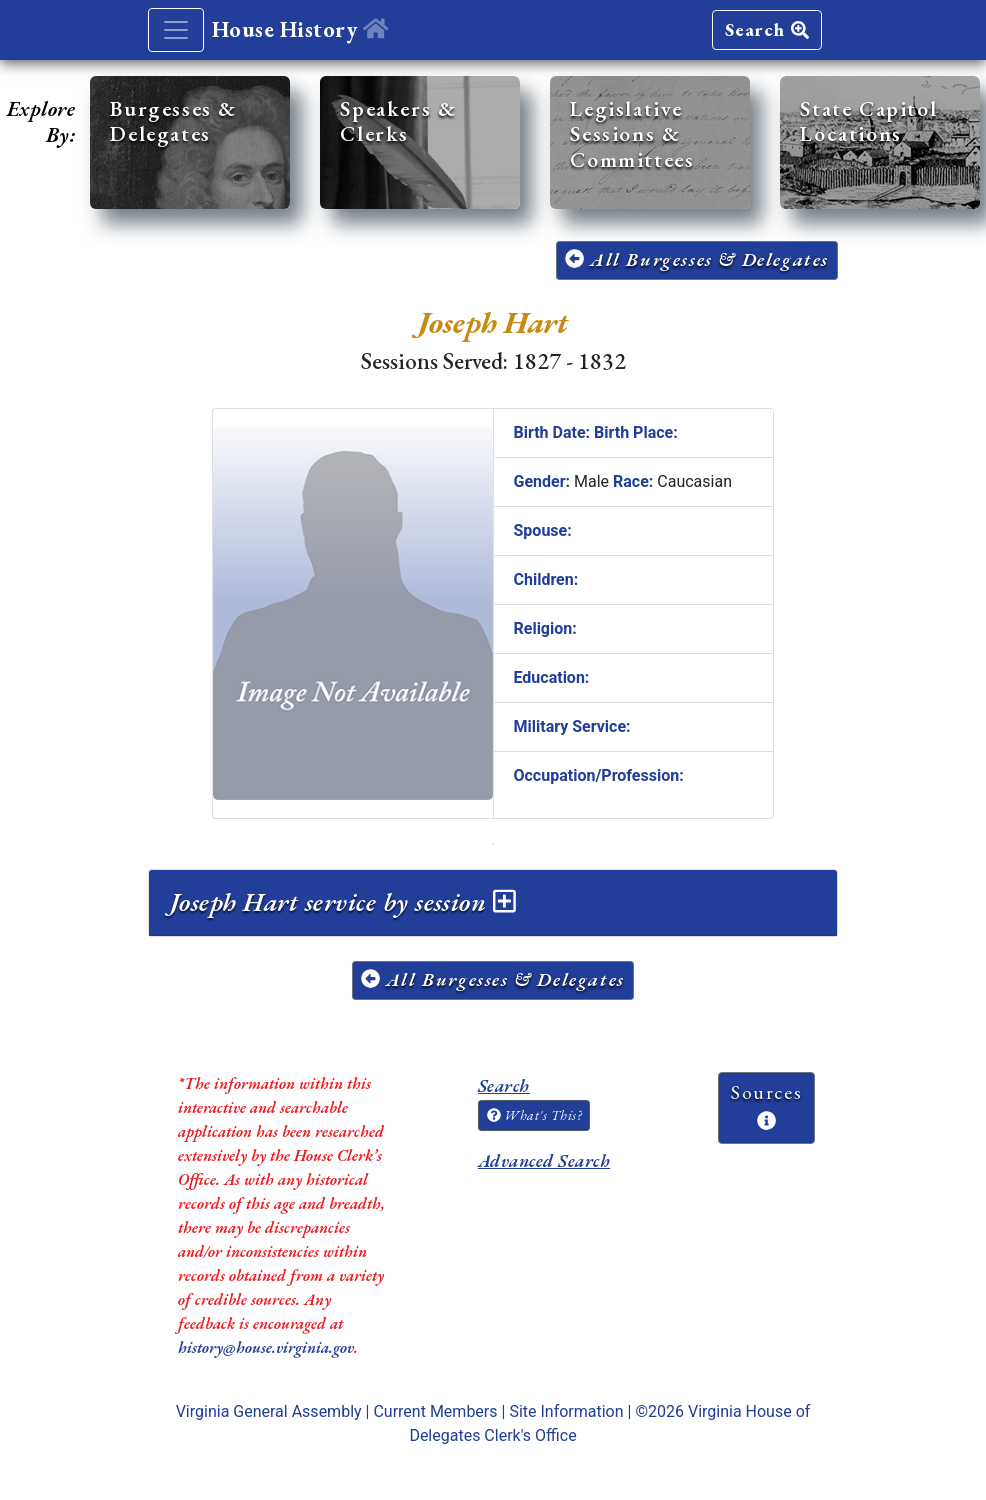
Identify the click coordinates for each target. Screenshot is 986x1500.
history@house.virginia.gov (266, 1347)
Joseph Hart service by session (343, 902)
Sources (766, 1105)
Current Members (435, 1411)
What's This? (534, 1115)
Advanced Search (544, 1160)
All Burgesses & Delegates (697, 259)
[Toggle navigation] (176, 30)
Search (767, 29)
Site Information (566, 1411)
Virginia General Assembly (269, 1411)
